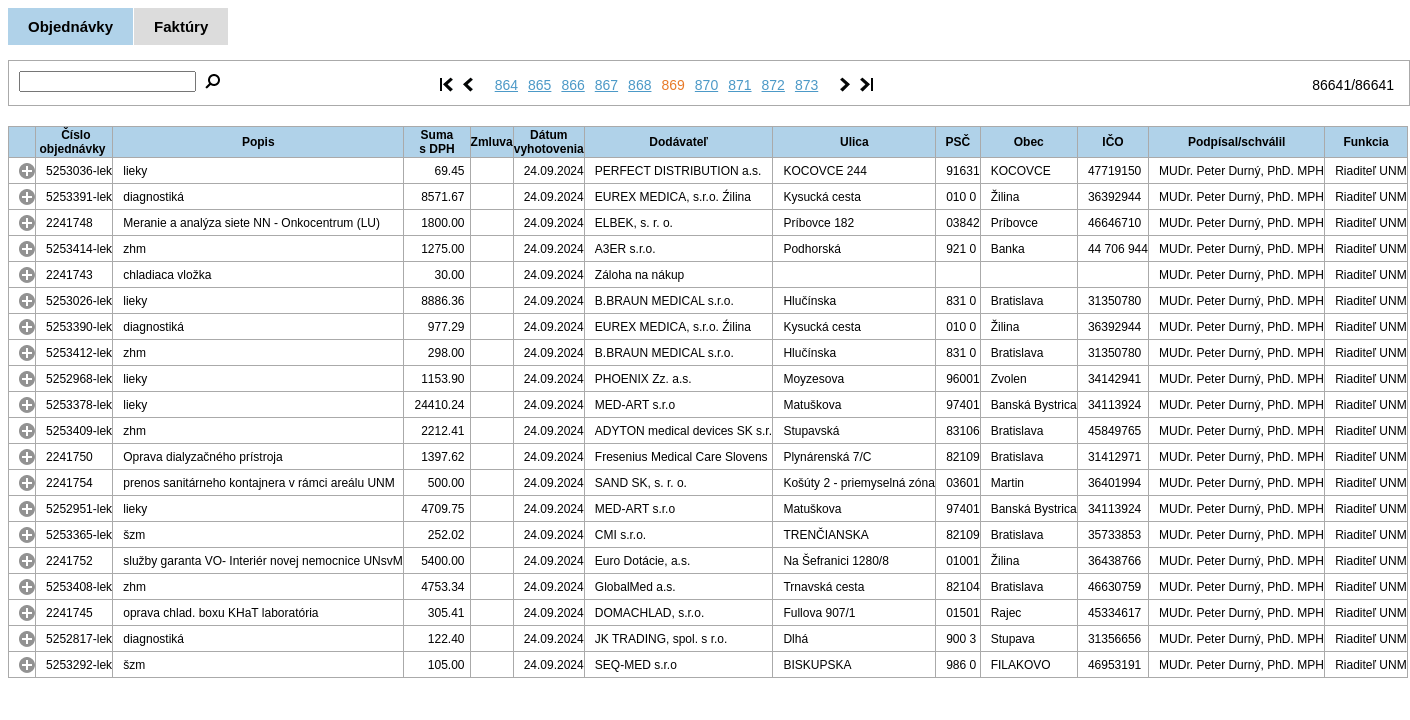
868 (639, 85)
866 (572, 85)
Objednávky (70, 26)
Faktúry (181, 26)
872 (773, 85)
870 (706, 85)
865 (539, 85)
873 (806, 85)
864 (506, 85)
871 (739, 85)
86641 (1331, 85)
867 (606, 85)
